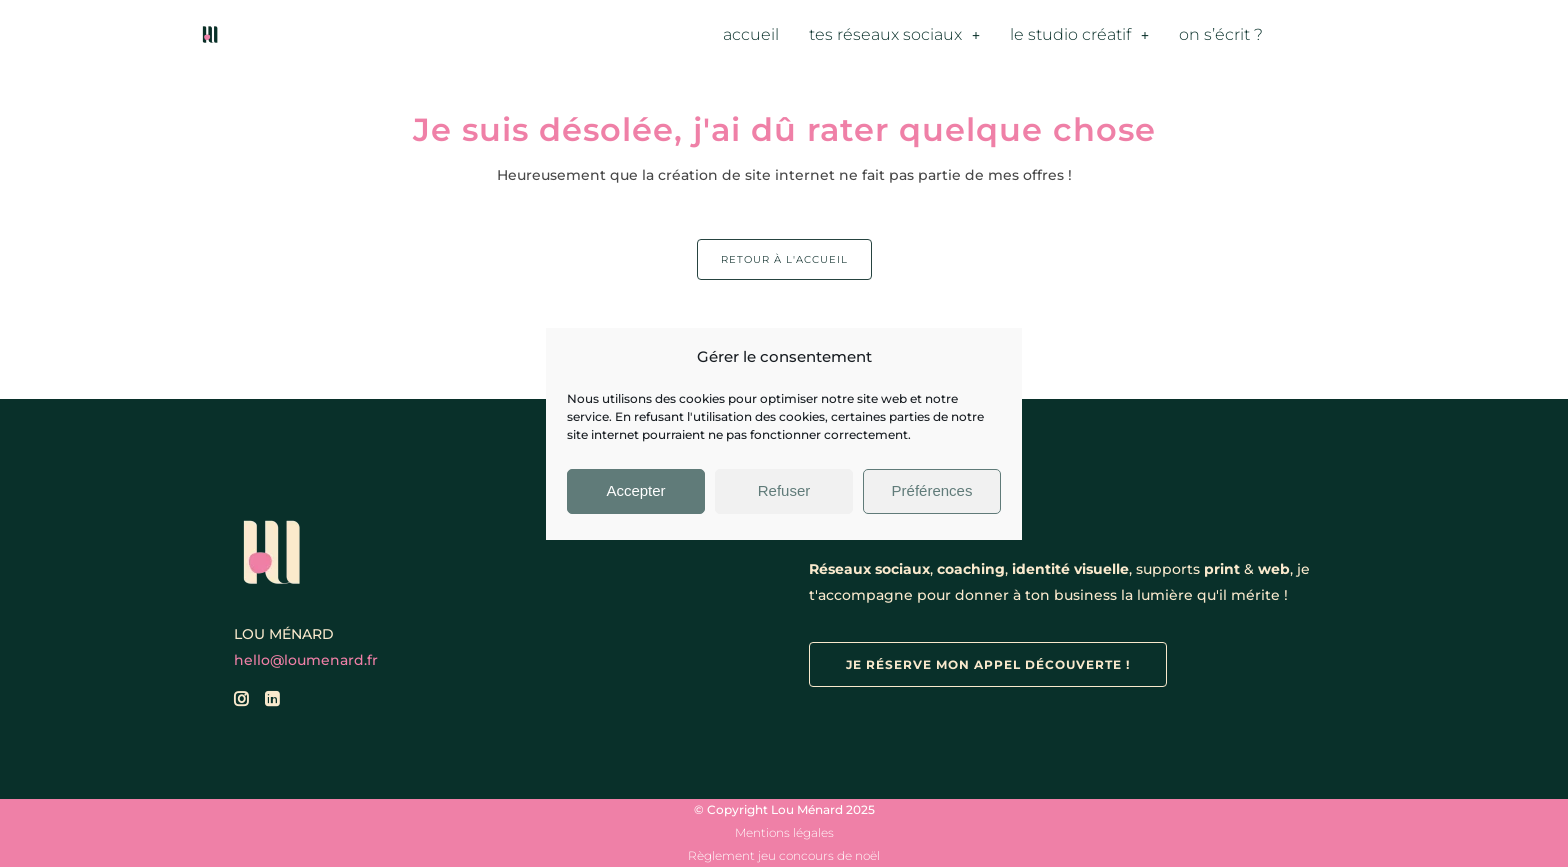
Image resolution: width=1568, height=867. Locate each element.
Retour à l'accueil (784, 259)
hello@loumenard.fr (306, 660)
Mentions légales (784, 832)
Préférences (932, 490)
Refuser (784, 490)
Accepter (635, 490)
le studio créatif (1079, 34)
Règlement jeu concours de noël (784, 855)
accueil (751, 34)
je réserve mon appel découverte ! (988, 664)
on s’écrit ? (1221, 34)
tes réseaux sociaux (894, 34)
